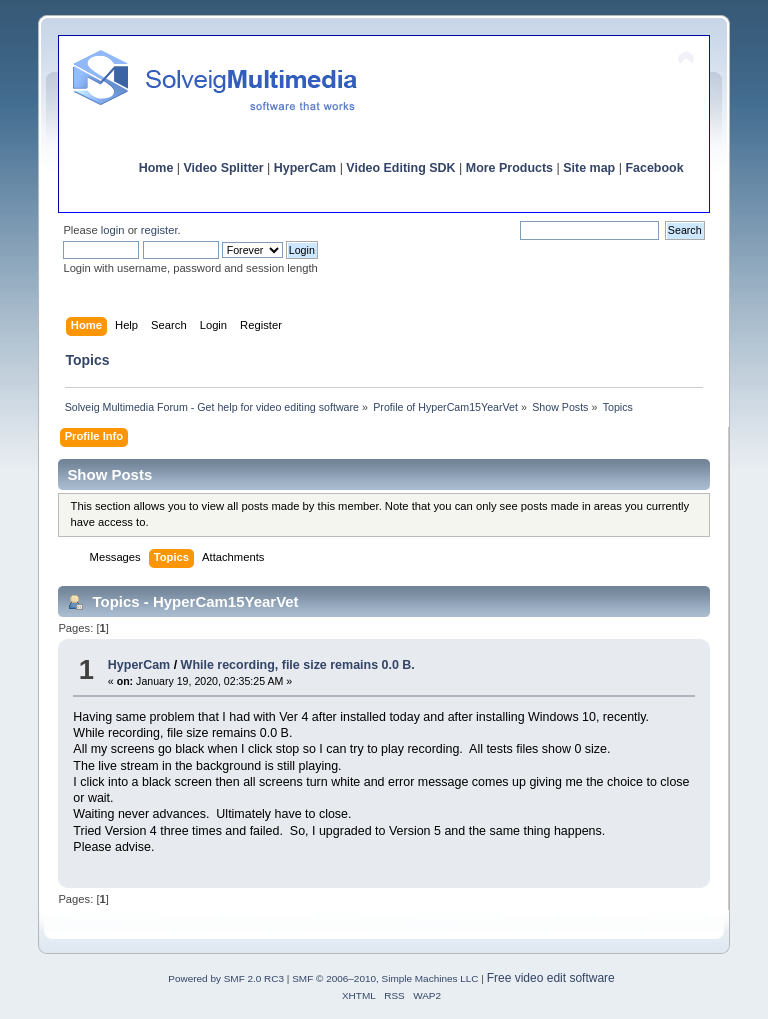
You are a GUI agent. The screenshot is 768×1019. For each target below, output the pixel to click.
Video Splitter (224, 168)
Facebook (654, 168)
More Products (509, 168)
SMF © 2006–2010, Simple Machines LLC (385, 978)
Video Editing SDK (400, 168)
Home (156, 168)
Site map (589, 168)
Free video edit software (551, 978)
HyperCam (305, 168)
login (113, 230)
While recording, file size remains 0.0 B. (298, 665)
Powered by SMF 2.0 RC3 (226, 978)
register (159, 230)
